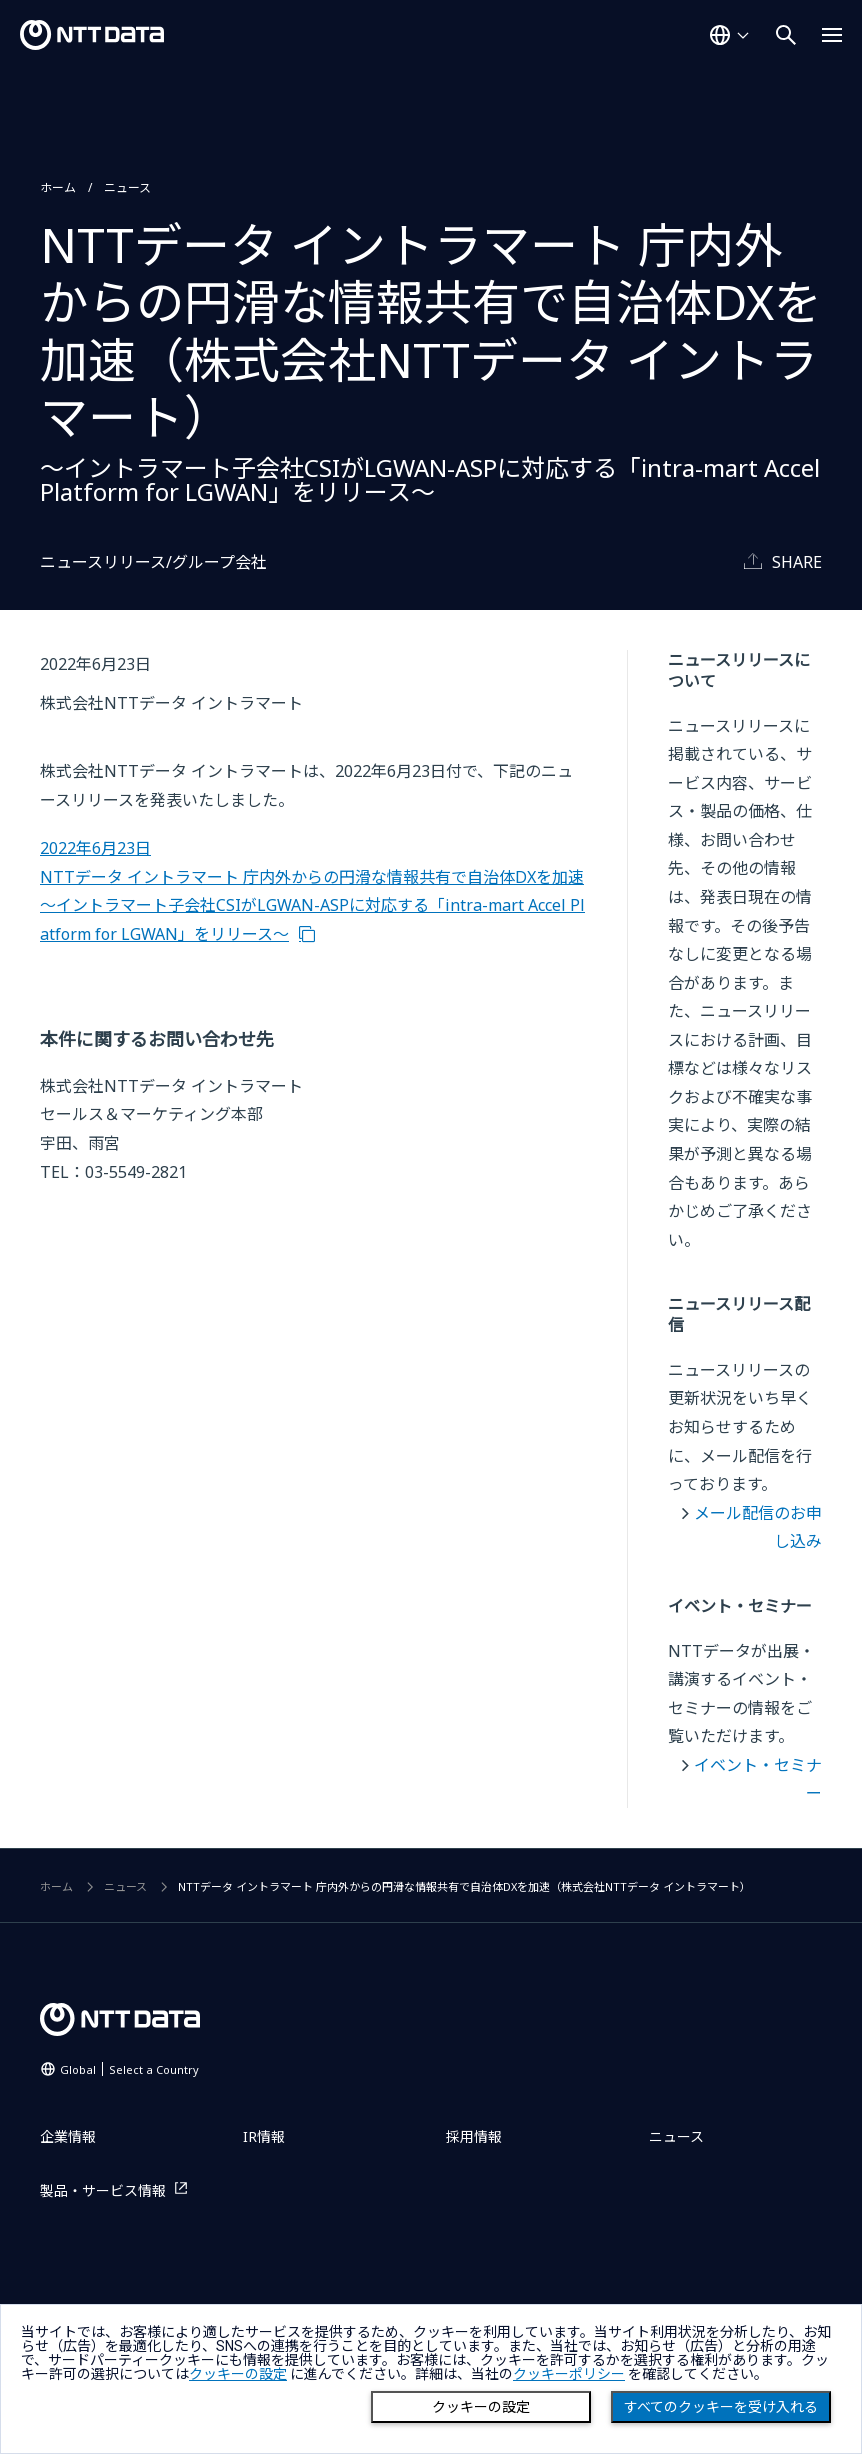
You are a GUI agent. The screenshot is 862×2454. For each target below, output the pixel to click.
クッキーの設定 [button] (238, 2374)
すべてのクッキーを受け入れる (721, 2407)
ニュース (127, 187)
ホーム (58, 187)
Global (129, 2069)
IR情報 (264, 2136)
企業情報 (68, 2136)
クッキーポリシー (569, 2374)
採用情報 (474, 2136)
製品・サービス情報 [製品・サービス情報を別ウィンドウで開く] (103, 2190)
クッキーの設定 (481, 2407)
